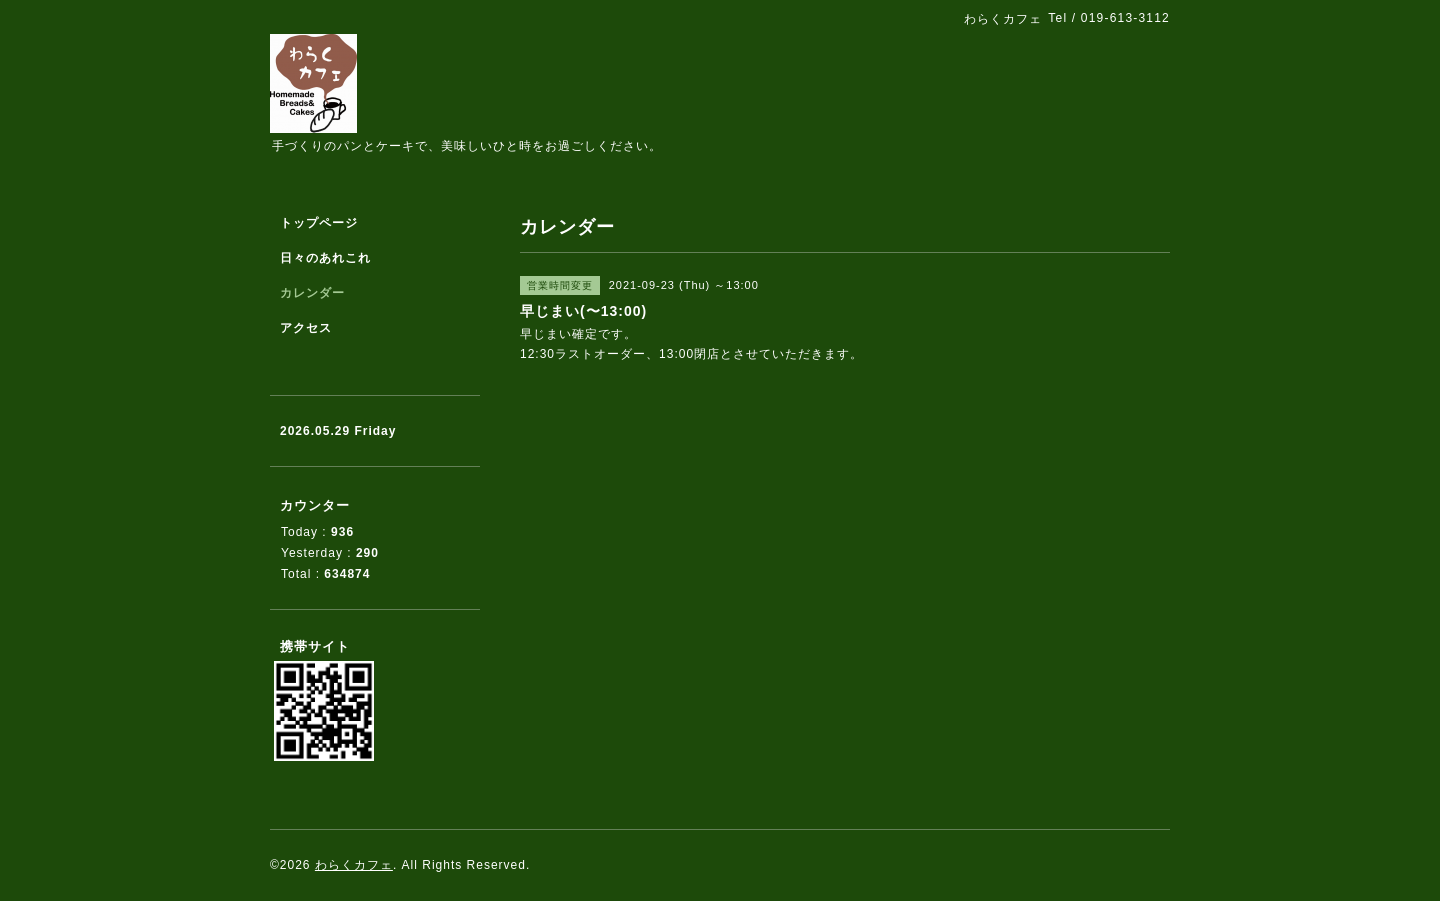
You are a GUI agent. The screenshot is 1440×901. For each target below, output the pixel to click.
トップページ (319, 223)
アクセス (306, 328)
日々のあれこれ (325, 258)
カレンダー (312, 293)
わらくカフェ (354, 865)
